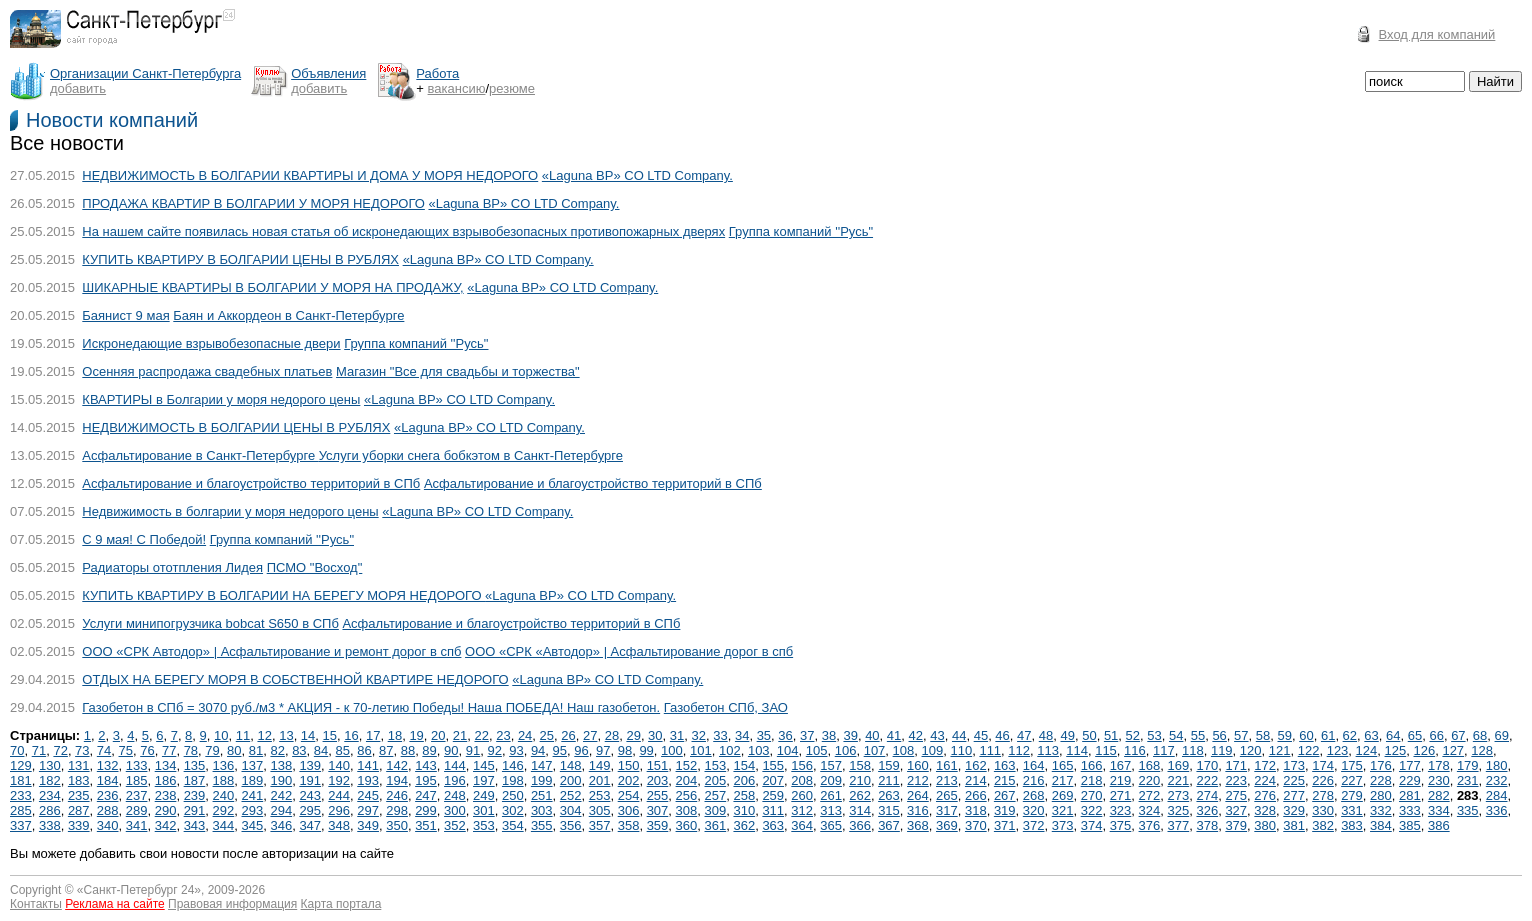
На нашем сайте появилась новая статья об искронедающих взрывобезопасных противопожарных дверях (403, 231)
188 (224, 780)
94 (538, 750)
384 (1381, 825)
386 (1439, 825)
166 (1092, 765)
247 (426, 795)
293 (253, 810)
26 (568, 735)
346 (281, 825)
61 (1328, 735)
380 (1265, 825)
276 (1265, 795)
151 (658, 765)
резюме (512, 88)
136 (224, 765)
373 (1063, 825)
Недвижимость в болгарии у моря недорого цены (230, 511)
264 (918, 795)
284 (1497, 795)
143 (426, 765)
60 (1306, 735)
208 (802, 780)
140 (339, 765)
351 (426, 825)
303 (542, 810)
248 (455, 795)
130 (50, 765)
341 (137, 825)
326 (1207, 810)
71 (39, 750)
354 (513, 825)
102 (730, 750)
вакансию (457, 88)
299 (426, 810)
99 (646, 750)
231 (1468, 780)
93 (516, 750)
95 (560, 750)
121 (1280, 750)
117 (1164, 750)
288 (108, 810)
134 (166, 765)
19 (416, 735)
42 (916, 735)
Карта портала (341, 904)
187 (195, 780)
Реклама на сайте (115, 904)
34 (742, 735)
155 (773, 765)
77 (169, 750)
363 (773, 825)
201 (600, 780)
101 (701, 750)
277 (1294, 795)
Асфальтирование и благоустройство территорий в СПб (251, 483)
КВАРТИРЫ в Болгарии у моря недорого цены (221, 399)
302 (513, 810)
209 (831, 780)
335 (1468, 810)
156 (802, 765)
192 (339, 780)
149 (600, 765)
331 (1352, 810)
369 (947, 825)
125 (1396, 750)
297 (368, 810)
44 (959, 735)
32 (699, 735)
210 (860, 780)
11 (243, 735)
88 (408, 750)
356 (571, 825)
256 (687, 795)
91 (473, 750)
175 (1352, 765)
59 (1285, 735)
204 (687, 780)
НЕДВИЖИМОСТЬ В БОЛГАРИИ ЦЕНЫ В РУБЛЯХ (236, 427)
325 (1179, 810)
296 (339, 810)
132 (108, 765)
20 (438, 735)
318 (976, 810)
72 (60, 750)
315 (889, 810)
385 (1410, 825)
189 (253, 780)
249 (484, 795)
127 (1453, 750)
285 (21, 810)
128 (1482, 750)
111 (990, 750)
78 (191, 750)
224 (1265, 780)
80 (234, 750)
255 (658, 795)
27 (590, 735)
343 (195, 825)
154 (744, 765)
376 (1150, 825)
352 (455, 825)
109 (933, 750)
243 (310, 795)
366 (860, 825)
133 (137, 765)
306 (629, 810)
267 (1005, 795)
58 (1263, 735)
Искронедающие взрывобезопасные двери (211, 343)
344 (224, 825)
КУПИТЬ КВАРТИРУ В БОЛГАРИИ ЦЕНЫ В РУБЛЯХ (240, 259)
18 (395, 735)
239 (195, 795)
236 (108, 795)
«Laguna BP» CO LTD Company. (637, 175)
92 (494, 750)
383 (1352, 825)
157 (831, 765)
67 (1458, 735)
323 (1121, 810)
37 (807, 735)
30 (655, 735)
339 (79, 825)
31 (677, 735)
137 (253, 765)
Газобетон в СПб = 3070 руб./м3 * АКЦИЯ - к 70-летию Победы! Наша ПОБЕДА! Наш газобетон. (371, 707)
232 (1497, 780)
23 (503, 735)
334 (1439, 810)
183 (79, 780)
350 (397, 825)
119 (1222, 750)
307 (658, 810)
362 (744, 825)
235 (79, 795)
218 (1092, 780)
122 (1309, 750)
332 (1381, 810)
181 (21, 780)
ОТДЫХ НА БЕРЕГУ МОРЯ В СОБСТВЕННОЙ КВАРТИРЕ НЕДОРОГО (295, 679)
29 (633, 735)
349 (368, 825)
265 (947, 795)
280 (1381, 795)
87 (386, 750)
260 (802, 795)
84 (321, 750)
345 (253, 825)
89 (429, 750)
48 (1046, 735)
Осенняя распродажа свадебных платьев (207, 371)
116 (1135, 750)
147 (542, 765)
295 (310, 810)
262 (860, 795)
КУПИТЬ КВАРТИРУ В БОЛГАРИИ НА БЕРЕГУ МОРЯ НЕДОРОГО (283, 595)
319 (1005, 810)
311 (773, 810)
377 (1179, 825)
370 (976, 825)
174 (1323, 765)
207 (773, 780)
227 (1352, 780)
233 (21, 795)
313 (831, 810)
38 (829, 735)
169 (1179, 765)
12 (264, 735)
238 (166, 795)
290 (166, 810)
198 (513, 780)
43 (937, 735)
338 (50, 825)
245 (368, 795)
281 (1410, 795)
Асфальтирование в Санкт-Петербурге (200, 455)
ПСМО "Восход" (315, 567)
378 (1207, 825)
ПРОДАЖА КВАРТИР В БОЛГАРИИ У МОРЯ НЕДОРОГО (253, 203)
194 (397, 780)
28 (612, 735)
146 (513, 765)
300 (455, 810)
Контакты (36, 904)
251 (542, 795)
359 (658, 825)
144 (455, 765)
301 (484, 810)
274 (1207, 795)
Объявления (328, 73)
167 (1121, 765)
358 (629, 825)
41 (894, 735)
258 (744, 795)
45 (981, 735)
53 (1154, 735)
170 (1207, 765)
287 (79, 810)
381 (1294, 825)
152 (687, 765)
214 (976, 780)
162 (976, 765)
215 (1005, 780)
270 (1092, 795)
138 (281, 765)
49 (1067, 735)
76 (147, 750)
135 (195, 765)
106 (846, 750)
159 (889, 765)
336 (1497, 810)
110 (961, 750)
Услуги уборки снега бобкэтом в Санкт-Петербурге (471, 455)
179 (1468, 765)
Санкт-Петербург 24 (139, 890)
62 (1350, 735)
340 (108, 825)
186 (166, 780)
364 (802, 825)
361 (716, 825)
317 (947, 810)
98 (625, 750)
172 (1265, 765)
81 (256, 750)
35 (764, 735)
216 (1034, 780)
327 (1236, 810)
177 (1410, 765)
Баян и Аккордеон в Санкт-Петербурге (288, 315)
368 (918, 825)
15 (330, 735)
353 (484, 825)
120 (1251, 750)
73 (82, 750)
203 (658, 780)
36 (785, 735)
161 (947, 765)
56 (1219, 735)
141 (368, 765)
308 (687, 810)
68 (1480, 735)
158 (860, 765)
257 (716, 795)
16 (351, 735)
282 (1439, 795)
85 (343, 750)
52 (1133, 735)
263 (889, 795)
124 (1367, 750)
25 (547, 735)
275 (1236, 795)
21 (460, 735)
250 (513, 795)
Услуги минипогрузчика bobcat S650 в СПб (210, 623)
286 (50, 810)
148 (571, 765)
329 (1294, 810)
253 (600, 795)
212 (918, 780)
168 (1150, 765)
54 (1176, 735)
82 (277, 750)
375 (1121, 825)
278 (1323, 795)
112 (1019, 750)
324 (1150, 810)
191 (310, 780)
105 (817, 750)
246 (397, 795)
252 (571, 795)
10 (221, 735)
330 (1323, 810)
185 (137, 780)
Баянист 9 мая (125, 315)
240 (224, 795)
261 (831, 795)
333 (1410, 810)
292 (224, 810)
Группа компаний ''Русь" (801, 231)
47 (1024, 735)
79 (212, 750)
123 (1338, 750)
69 (1502, 735)
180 (1497, 765)
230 (1439, 780)
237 (137, 795)
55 (1198, 735)
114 (1077, 750)
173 (1294, 765)
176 (1381, 765)
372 (1034, 825)
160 (918, 765)
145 (484, 765)
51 (1111, 735)
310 (744, 810)
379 (1236, 825)
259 (773, 795)
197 (484, 780)
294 (281, 810)
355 (542, 825)
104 (788, 750)
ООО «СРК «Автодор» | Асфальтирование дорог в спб (629, 651)
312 (802, 810)
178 (1439, 765)
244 (339, 795)
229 (1410, 780)
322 (1092, 810)
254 (629, 795)
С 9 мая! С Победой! (144, 539)
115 (1106, 750)
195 (426, 780)
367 (889, 825)
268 (1034, 795)
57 (1241, 735)
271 (1121, 795)
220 (1150, 780)
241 (253, 795)
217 (1063, 780)
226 (1323, 780)
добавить (78, 88)
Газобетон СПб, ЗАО (726, 707)
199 (542, 780)
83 (299, 750)
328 (1265, 810)
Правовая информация (232, 904)
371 (1005, 825)
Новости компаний (112, 120)
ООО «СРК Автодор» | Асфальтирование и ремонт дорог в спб (271, 651)
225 (1294, 780)
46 (1002, 735)
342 (166, 825)
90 (451, 750)
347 (310, 825)
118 (1193, 750)
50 (1089, 735)
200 (571, 780)
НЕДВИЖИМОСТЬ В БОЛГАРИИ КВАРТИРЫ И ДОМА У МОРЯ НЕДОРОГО (310, 175)
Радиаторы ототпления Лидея (172, 567)
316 (918, 810)
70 (17, 750)
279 (1352, 795)
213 (947, 780)
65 (1415, 735)
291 (195, 810)
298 (397, 810)
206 (744, 780)
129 (21, 765)
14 (308, 735)
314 (860, 810)
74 (104, 750)
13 (286, 735)
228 (1381, 780)
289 (137, 810)
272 (1150, 795)
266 (976, 795)
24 (525, 735)
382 (1323, 825)
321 (1063, 810)
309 (716, 810)
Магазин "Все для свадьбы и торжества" (458, 371)
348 (339, 825)
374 (1092, 825)
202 (629, 780)
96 (581, 750)
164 (1034, 765)
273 (1179, 795)
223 (1236, 780)
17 (373, 735)
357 (600, 825)
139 (310, 765)
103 (759, 750)
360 (687, 825)
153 (716, 765)
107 (875, 750)
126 (1424, 750)
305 (600, 810)
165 (1063, 765)
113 (1048, 750)
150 (629, 765)
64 (1393, 735)
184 (108, 780)
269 (1063, 795)
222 (1207, 780)
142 (397, 765)
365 (831, 825)
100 (672, 750)
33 (720, 735)
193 (368, 780)
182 (50, 780)
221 (1179, 780)
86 (364, 750)
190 (281, 780)
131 (79, 765)
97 (603, 750)
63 (1371, 735)
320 (1034, 810)
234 (50, 795)
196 (455, 780)
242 (281, 795)
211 (889, 780)
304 (571, 810)
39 (850, 735)
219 (1121, 780)
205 (716, 780)
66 (1436, 735)
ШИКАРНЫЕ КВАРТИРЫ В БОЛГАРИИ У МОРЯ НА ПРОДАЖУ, (272, 287)
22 (481, 735)
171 (1236, 765)
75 (126, 750)
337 (21, 825)
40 (872, 735)
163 (1005, 765)
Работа (437, 73)
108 (904, 750)
